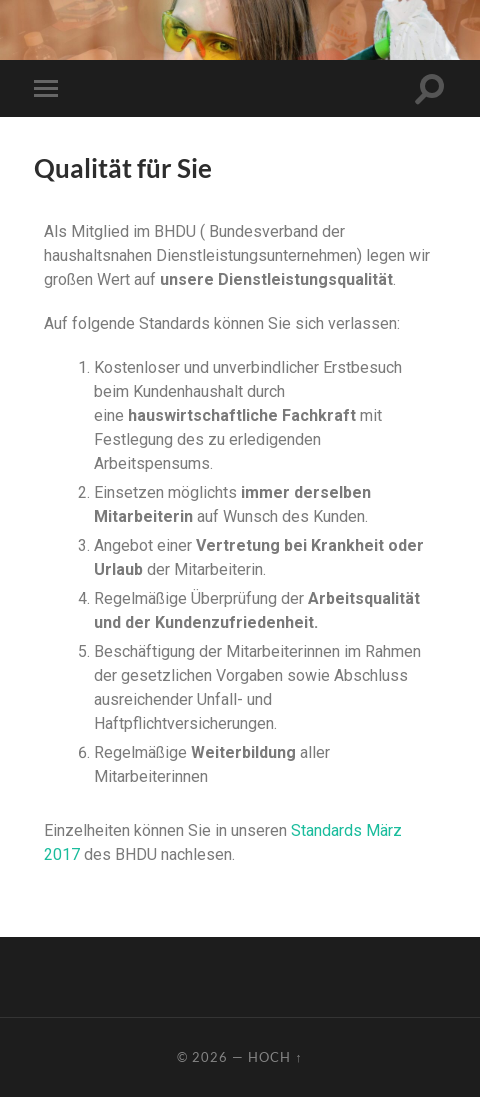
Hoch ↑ (275, 1057)
